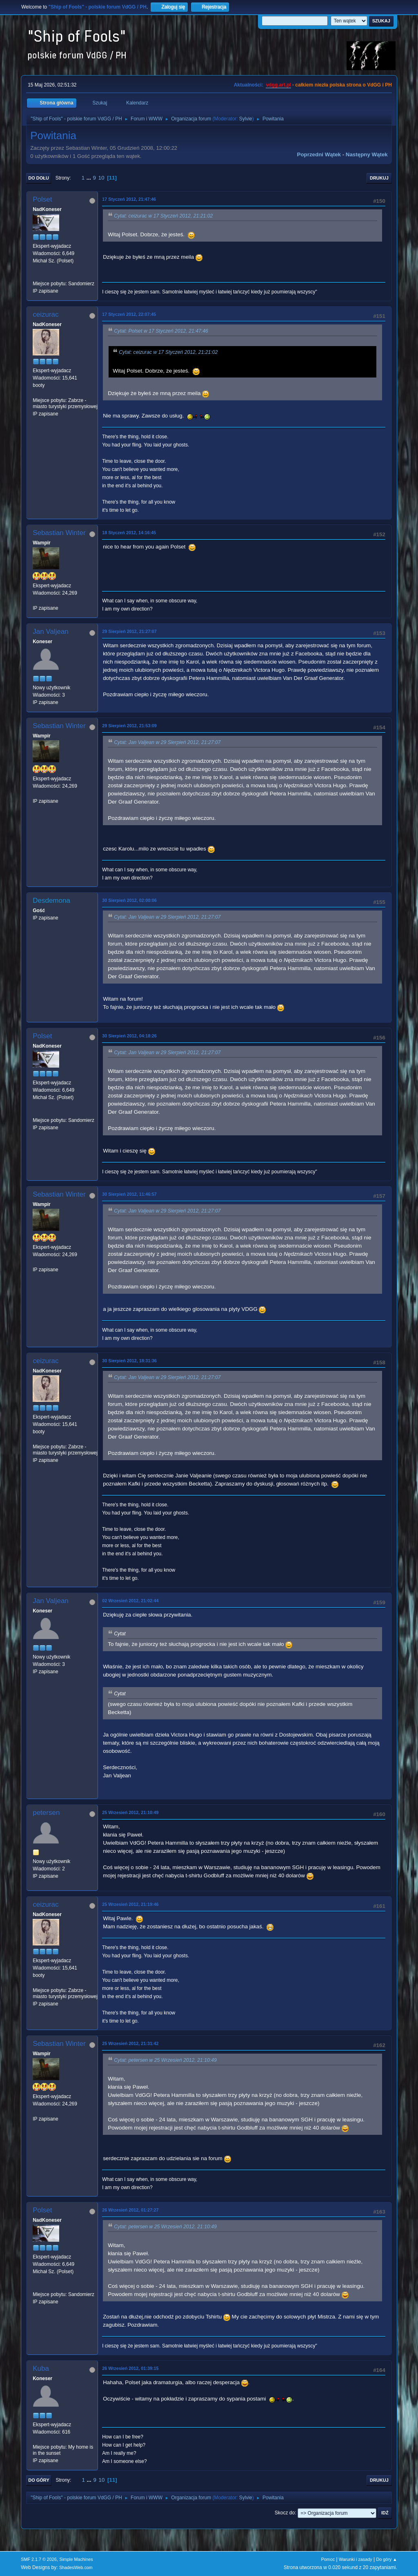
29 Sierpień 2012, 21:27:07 (129, 631)
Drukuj (379, 177)
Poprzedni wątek (319, 154)
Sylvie (245, 119)
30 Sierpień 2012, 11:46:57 (129, 1194)
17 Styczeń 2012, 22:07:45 (129, 314)
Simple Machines (76, 2559)
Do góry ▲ (386, 2559)
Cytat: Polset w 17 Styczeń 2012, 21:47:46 (161, 331)
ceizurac (45, 314)
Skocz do (285, 2513)
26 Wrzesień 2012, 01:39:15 (130, 2368)
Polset (42, 199)
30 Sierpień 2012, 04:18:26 (129, 1035)
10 (101, 178)
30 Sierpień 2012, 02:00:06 (129, 900)
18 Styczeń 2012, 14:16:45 (129, 532)
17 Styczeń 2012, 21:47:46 (129, 199)
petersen (46, 1813)
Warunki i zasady (355, 2559)
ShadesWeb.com (76, 2567)
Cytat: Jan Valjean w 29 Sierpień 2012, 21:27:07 (167, 742)
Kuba (41, 2368)
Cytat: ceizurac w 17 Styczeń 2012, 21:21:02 (163, 216)
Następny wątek (367, 154)
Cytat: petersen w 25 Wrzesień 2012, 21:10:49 (165, 2060)
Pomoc (328, 2559)
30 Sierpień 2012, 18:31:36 (129, 1360)
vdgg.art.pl (278, 85)
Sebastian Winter (59, 533)
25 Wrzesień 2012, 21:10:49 (130, 1812)
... (90, 178)
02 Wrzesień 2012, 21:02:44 (130, 1600)
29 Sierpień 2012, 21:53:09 (129, 725)
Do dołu (38, 177)
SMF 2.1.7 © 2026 (39, 2559)
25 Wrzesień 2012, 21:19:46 (130, 1904)
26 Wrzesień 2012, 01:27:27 (130, 2209)
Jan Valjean (51, 631)
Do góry (38, 2480)
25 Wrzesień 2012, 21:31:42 (130, 2043)
